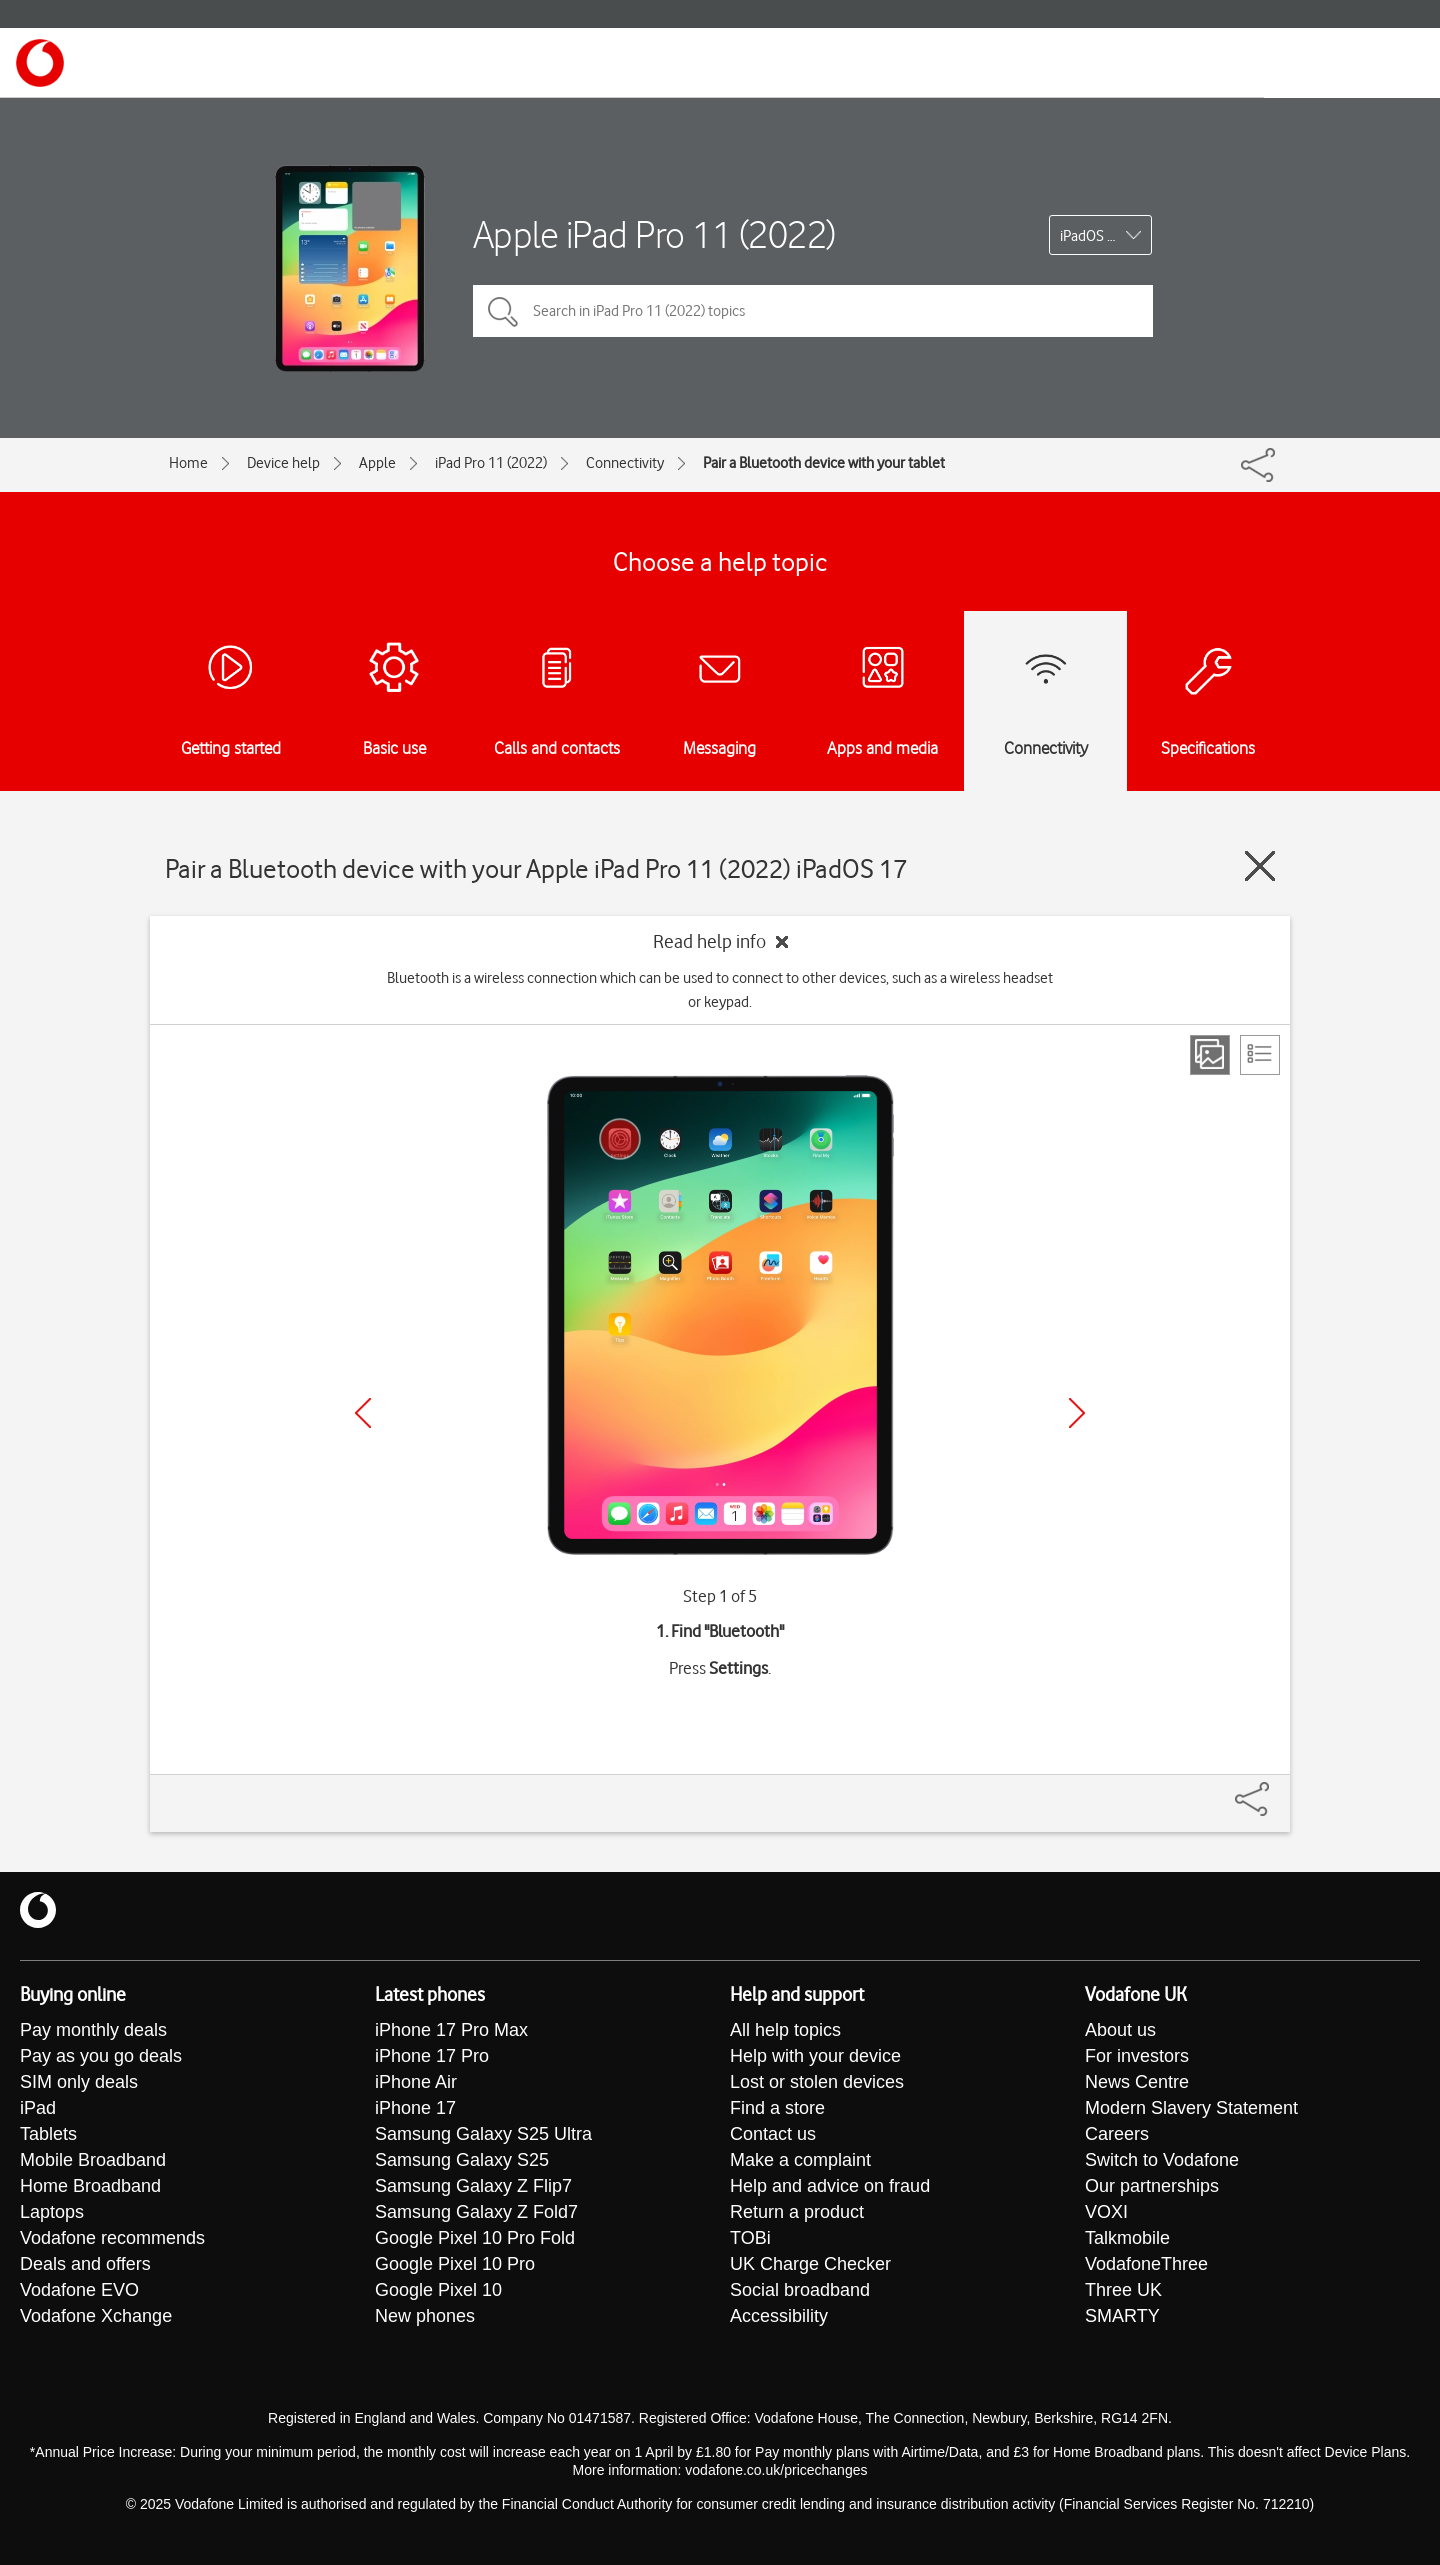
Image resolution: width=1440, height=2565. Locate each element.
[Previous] (363, 1413)
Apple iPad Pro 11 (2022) (654, 234)
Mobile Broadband (93, 2160)
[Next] (1077, 1413)
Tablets (48, 2134)
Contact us (773, 2134)
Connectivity (625, 463)
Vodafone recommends (112, 2238)
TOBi (750, 2238)
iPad (38, 2108)
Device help (283, 463)
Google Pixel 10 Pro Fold (475, 2238)
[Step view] (1210, 1055)
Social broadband (800, 2290)
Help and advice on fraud (830, 2186)
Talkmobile (1127, 2238)
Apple (377, 463)
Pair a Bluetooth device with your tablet (824, 463)
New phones (425, 2316)
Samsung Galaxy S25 (462, 2160)
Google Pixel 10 (438, 2290)
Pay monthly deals (93, 2030)
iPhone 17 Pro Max (451, 2030)
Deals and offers (85, 2264)
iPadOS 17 (1091, 236)
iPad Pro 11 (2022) (491, 463)
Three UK (1123, 2290)
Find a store (777, 2108)
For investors (1137, 2056)
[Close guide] (1260, 866)
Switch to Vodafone (1162, 2160)
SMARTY (1122, 2316)
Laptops (52, 2212)
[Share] (1276, 1789)
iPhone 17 (415, 2108)
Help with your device (815, 2056)
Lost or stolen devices (817, 2082)
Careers (1117, 2134)
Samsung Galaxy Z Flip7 (473, 2186)
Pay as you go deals (101, 2056)
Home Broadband (90, 2186)
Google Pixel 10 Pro (455, 2264)
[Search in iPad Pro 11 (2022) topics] (813, 311)
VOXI (1106, 2212)
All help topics (785, 2030)
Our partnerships (1152, 2186)
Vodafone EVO (79, 2290)
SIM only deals (79, 2082)
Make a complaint (800, 2160)
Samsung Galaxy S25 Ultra (483, 2134)
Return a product (797, 2212)
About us (1120, 2030)
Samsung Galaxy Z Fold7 (476, 2212)
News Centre (1137, 2082)
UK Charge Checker (810, 2264)
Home (188, 463)
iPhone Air (416, 2082)
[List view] (1260, 1055)
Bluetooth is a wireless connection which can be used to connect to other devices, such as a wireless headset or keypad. (720, 990)
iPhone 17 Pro (432, 2056)
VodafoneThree (1146, 2264)
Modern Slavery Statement (1191, 2108)
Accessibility (779, 2316)
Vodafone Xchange (96, 2316)
